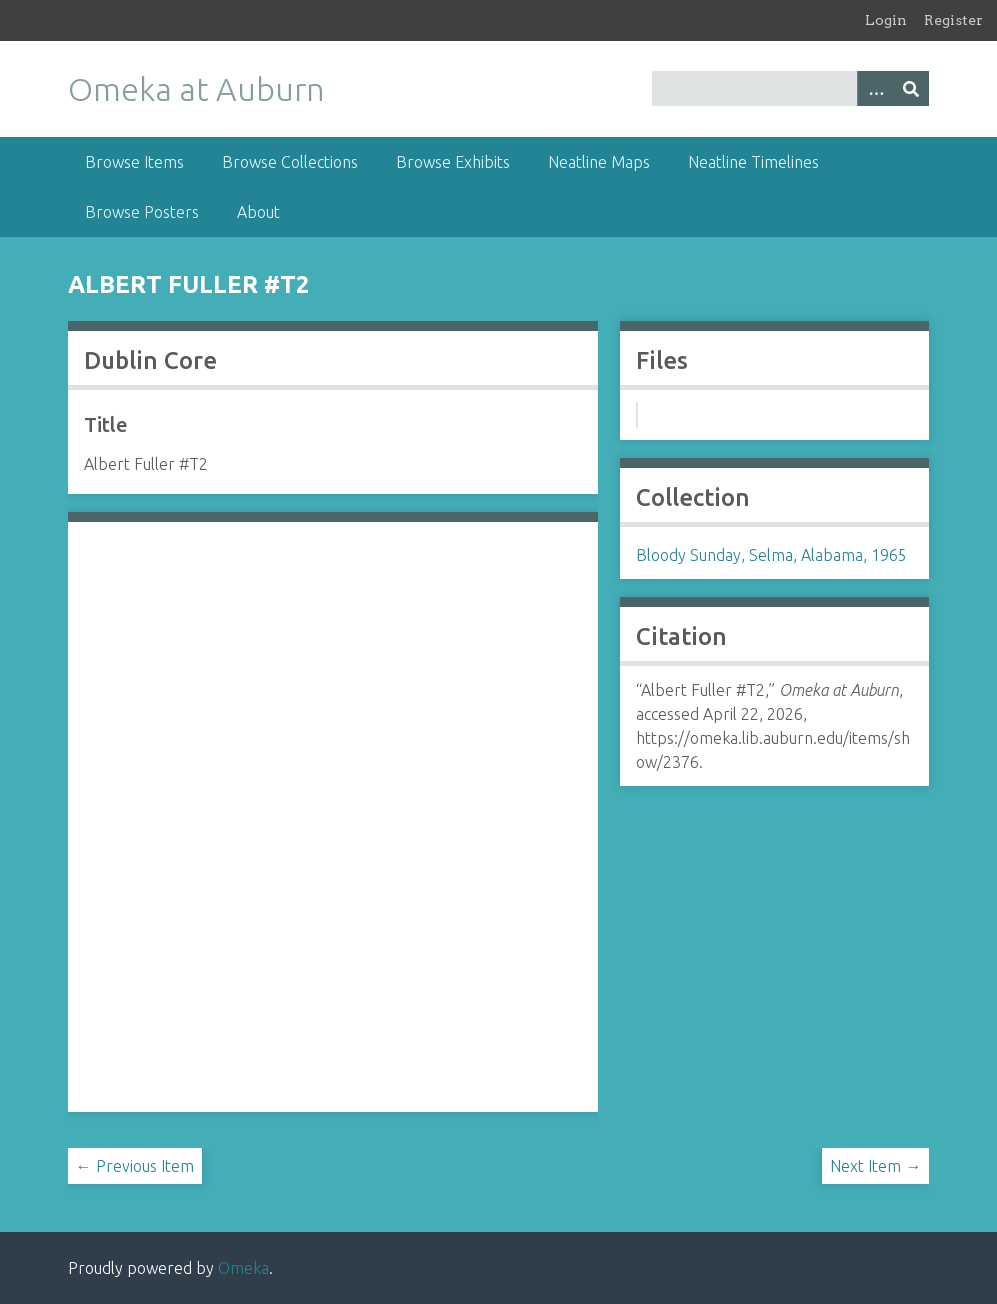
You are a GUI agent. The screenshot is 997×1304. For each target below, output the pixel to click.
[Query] (791, 88)
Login (886, 20)
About (258, 212)
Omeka (243, 1268)
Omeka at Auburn (196, 89)
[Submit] (911, 88)
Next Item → (875, 1166)
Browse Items (134, 162)
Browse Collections (290, 162)
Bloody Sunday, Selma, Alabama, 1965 (771, 555)
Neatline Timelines (753, 162)
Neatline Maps (599, 162)
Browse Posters (142, 212)
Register (953, 20)
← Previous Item (135, 1166)
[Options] (875, 88)
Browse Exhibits (453, 162)
